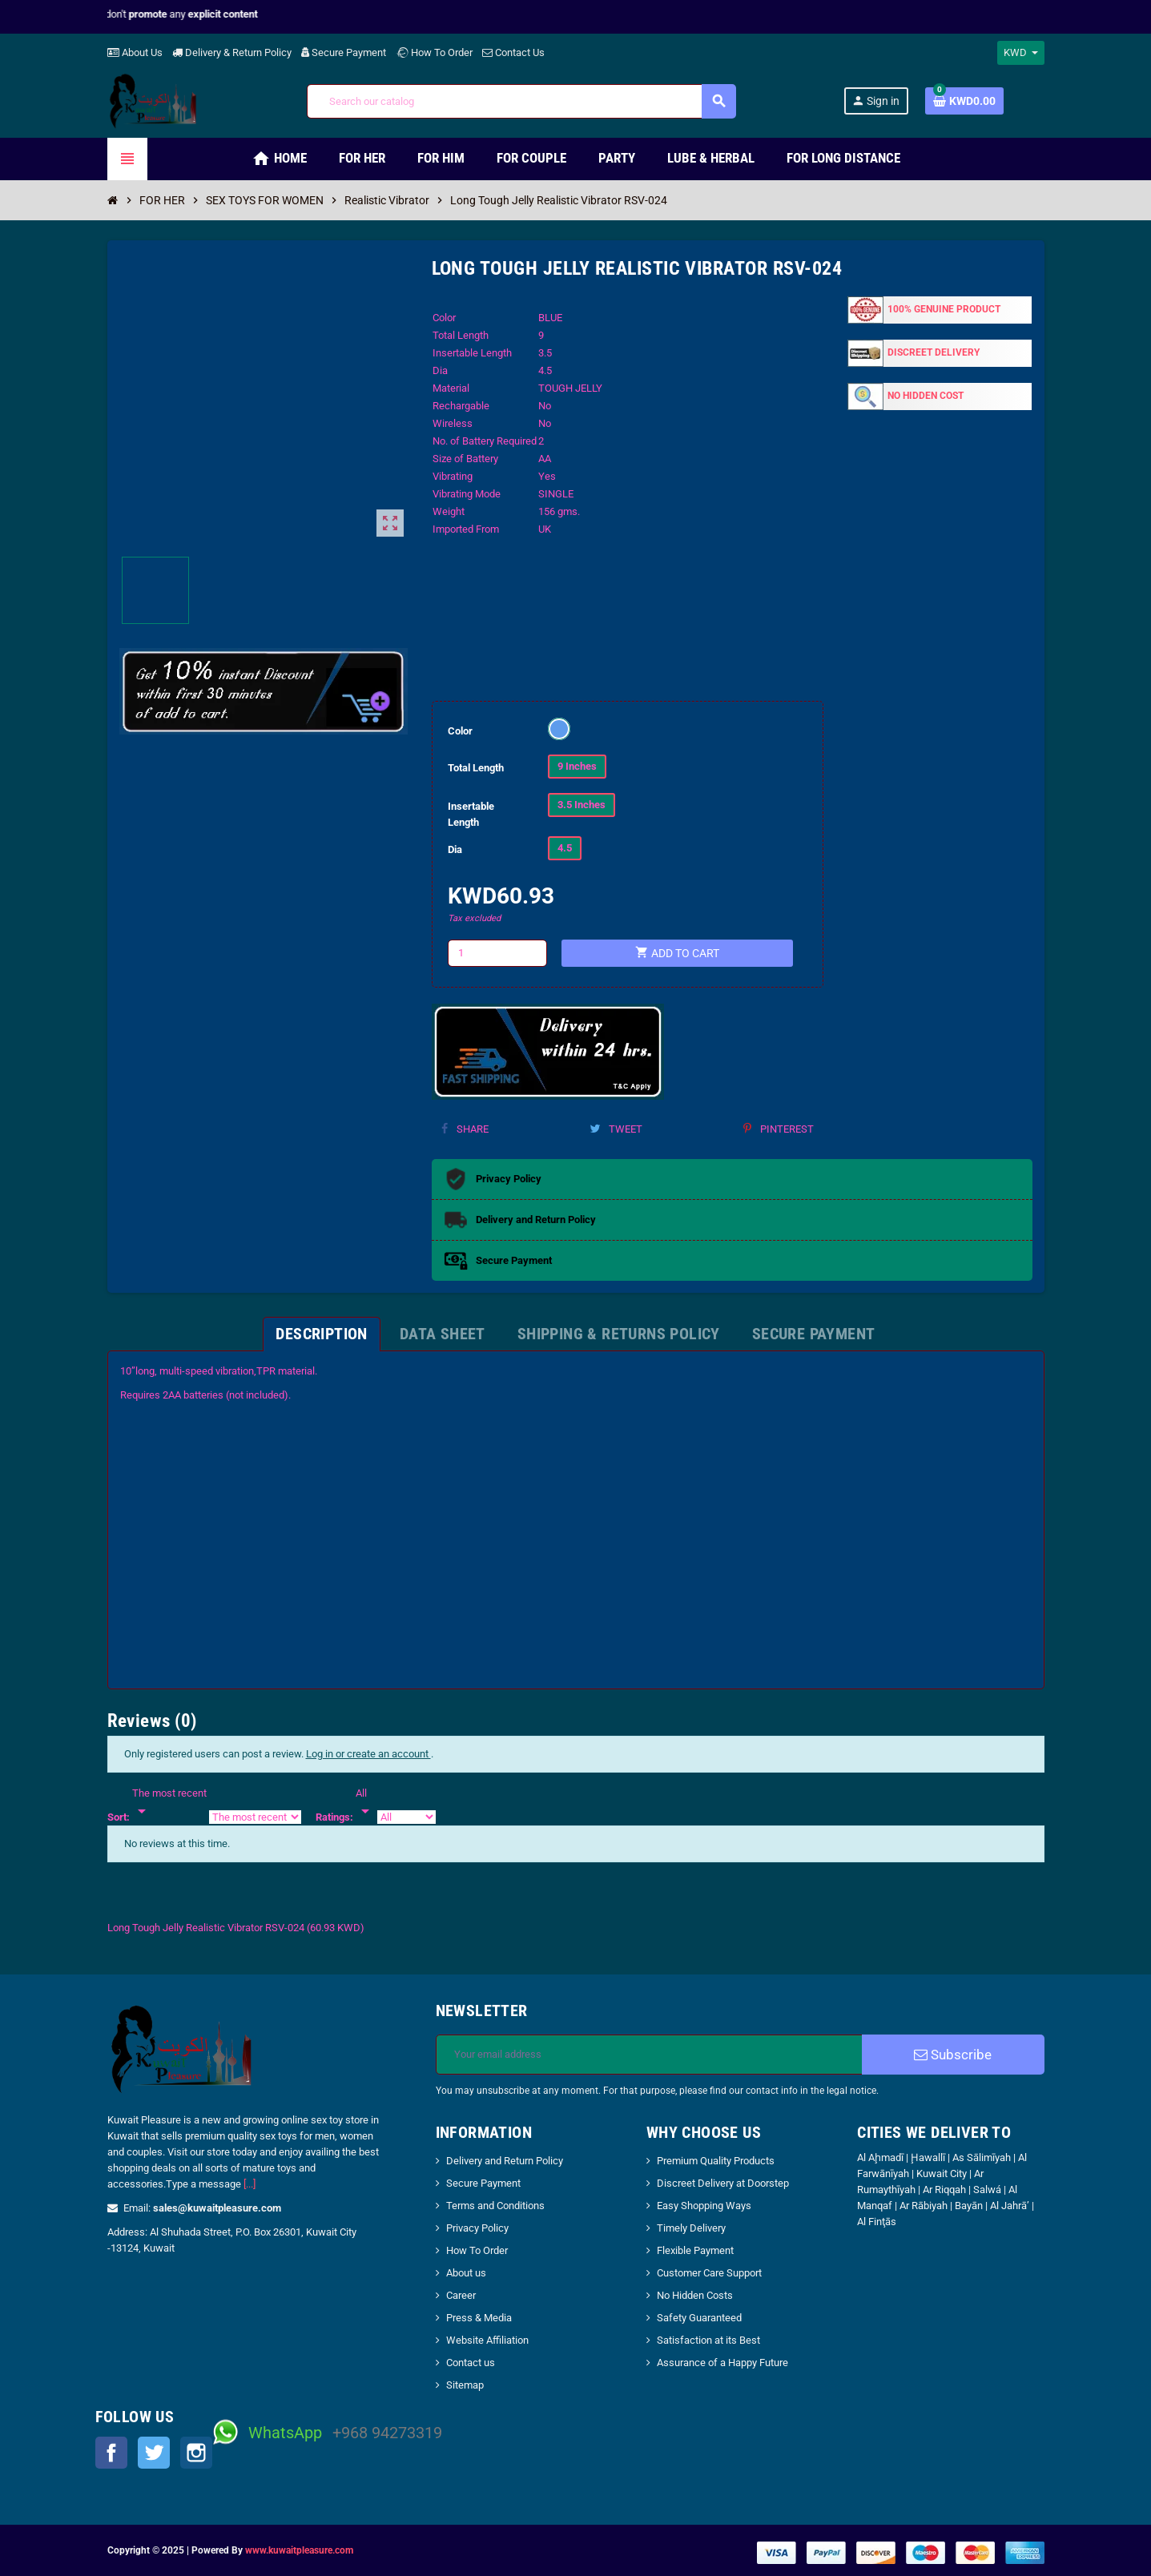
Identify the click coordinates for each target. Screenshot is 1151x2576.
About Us (135, 52)
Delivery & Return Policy (232, 52)
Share (465, 1129)
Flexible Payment (695, 2250)
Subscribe (953, 2055)
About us (466, 2273)
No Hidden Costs (695, 2295)
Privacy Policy (477, 2228)
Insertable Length (471, 814)
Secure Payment (343, 52)
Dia (455, 849)
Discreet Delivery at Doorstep (723, 2183)
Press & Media (479, 2318)
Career (461, 2295)
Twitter (154, 2453)
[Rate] (365, 1803)
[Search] (521, 101)
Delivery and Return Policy (504, 2161)
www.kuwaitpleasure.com (299, 2550)
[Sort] (169, 1803)
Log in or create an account (368, 1754)
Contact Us (513, 52)
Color (460, 731)
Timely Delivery (691, 2228)
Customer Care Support (709, 2273)
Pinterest (778, 1129)
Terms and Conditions (495, 2206)
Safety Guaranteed (699, 2318)
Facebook (111, 2453)
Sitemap (465, 2385)
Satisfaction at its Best (708, 2340)
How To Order (434, 52)
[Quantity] (497, 953)
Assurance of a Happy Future (722, 2363)
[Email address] (649, 2055)
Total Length (476, 768)
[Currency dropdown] (1020, 53)
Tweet (616, 1129)
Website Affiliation (487, 2340)
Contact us (470, 2363)
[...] (249, 2184)
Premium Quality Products (716, 2161)
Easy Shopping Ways (704, 2206)
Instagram (196, 2453)
